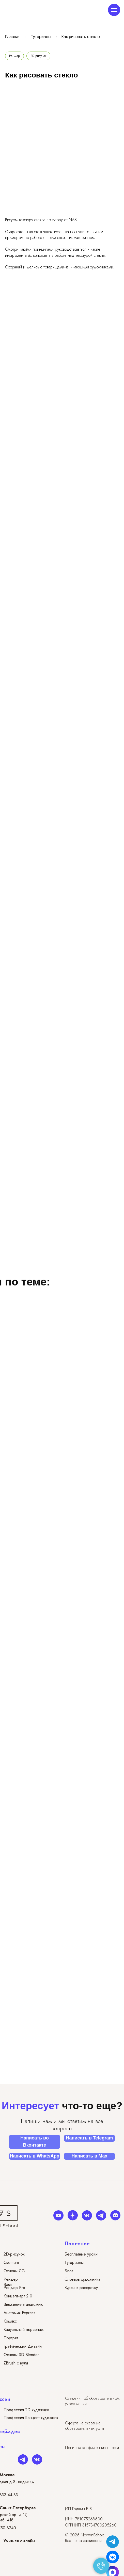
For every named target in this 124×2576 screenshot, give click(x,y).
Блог (69, 2271)
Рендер (14, 56)
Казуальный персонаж (24, 2329)
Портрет (11, 2338)
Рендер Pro (14, 2288)
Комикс (10, 2321)
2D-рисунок (14, 2254)
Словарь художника (82, 2279)
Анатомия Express (19, 2313)
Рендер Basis (11, 2282)
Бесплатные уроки (81, 2254)
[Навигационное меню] (114, 10)
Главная (13, 37)
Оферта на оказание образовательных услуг (84, 2425)
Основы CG (14, 2271)
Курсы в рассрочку (81, 2288)
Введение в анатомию (23, 2304)
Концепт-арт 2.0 (18, 2296)
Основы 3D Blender (21, 2355)
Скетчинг (11, 2262)
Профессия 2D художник (26, 2410)
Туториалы (41, 37)
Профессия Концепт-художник (31, 2418)
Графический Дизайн (23, 2346)
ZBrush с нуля (16, 2363)
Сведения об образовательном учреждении (92, 2401)
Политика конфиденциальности (92, 2448)
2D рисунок (38, 56)
